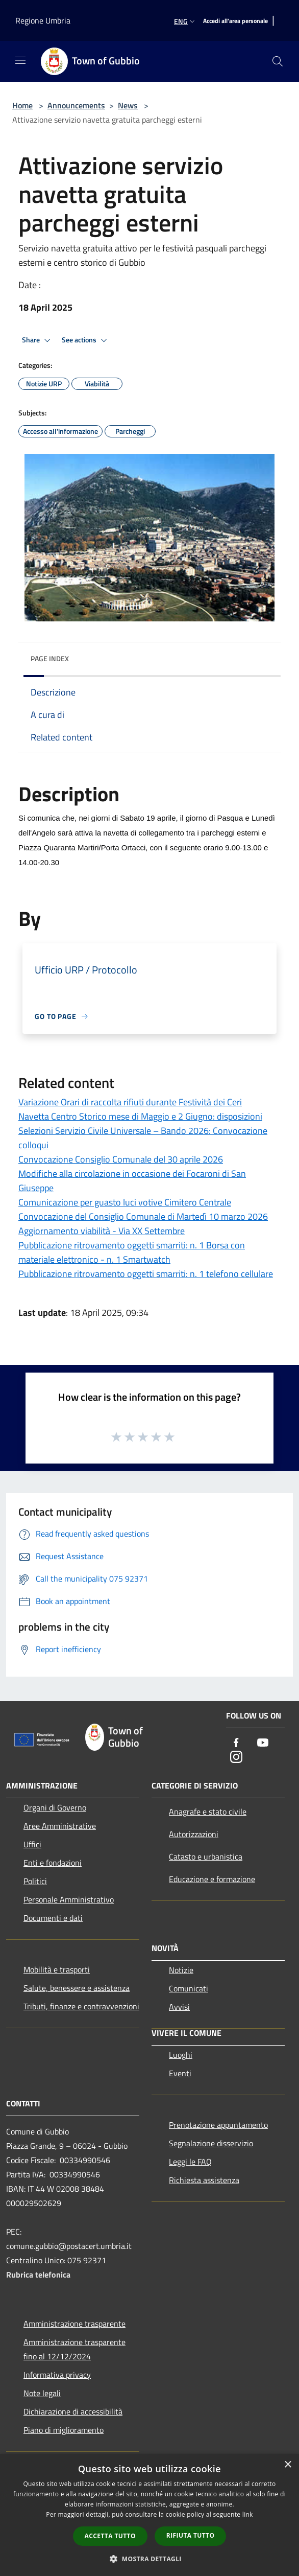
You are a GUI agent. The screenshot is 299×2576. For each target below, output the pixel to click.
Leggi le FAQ (190, 2161)
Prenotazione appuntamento (218, 2125)
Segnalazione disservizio (211, 2143)
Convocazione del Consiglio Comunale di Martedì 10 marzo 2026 (143, 1216)
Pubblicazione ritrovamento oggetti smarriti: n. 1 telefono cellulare (145, 1274)
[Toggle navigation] (20, 60)
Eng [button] (185, 21)
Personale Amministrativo (68, 1899)
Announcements (76, 105)
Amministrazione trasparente (74, 2323)
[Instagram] (236, 1758)
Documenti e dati (53, 1918)
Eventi (180, 2073)
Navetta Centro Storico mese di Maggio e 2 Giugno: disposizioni (140, 1116)
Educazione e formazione (212, 1879)
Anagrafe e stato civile (207, 1811)
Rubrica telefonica (38, 2274)
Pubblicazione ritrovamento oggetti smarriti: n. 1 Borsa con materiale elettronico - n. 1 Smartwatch (131, 1252)
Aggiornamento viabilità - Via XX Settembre (101, 1231)
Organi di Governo (54, 1807)
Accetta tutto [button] (110, 2536)
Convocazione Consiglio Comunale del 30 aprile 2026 (120, 1159)
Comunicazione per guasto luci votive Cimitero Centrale (124, 1202)
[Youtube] (263, 1743)
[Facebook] (236, 1743)
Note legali (42, 2393)
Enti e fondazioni (52, 1862)
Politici (35, 1881)
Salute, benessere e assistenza (76, 1988)
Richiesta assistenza (204, 2180)
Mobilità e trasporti (56, 1969)
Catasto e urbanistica (205, 1856)
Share (38, 340)
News (128, 105)
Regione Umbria (42, 20)
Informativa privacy (57, 2375)
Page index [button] (50, 658)
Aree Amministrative (59, 1826)
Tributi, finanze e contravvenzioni (81, 2006)
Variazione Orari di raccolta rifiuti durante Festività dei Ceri (130, 1102)
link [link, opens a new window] (247, 2514)
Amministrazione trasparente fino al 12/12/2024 (74, 2349)
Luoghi (180, 2055)
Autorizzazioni (193, 1834)
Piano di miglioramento (63, 2430)
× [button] (287, 2465)
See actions (86, 340)
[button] (149, 2559)
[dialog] (149, 2515)
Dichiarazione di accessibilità (72, 2411)
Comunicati (188, 1988)
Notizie (181, 1970)
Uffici (32, 1844)
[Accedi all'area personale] (235, 21)
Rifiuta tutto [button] (190, 2535)
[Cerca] (277, 61)
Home (22, 105)
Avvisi (179, 2007)
